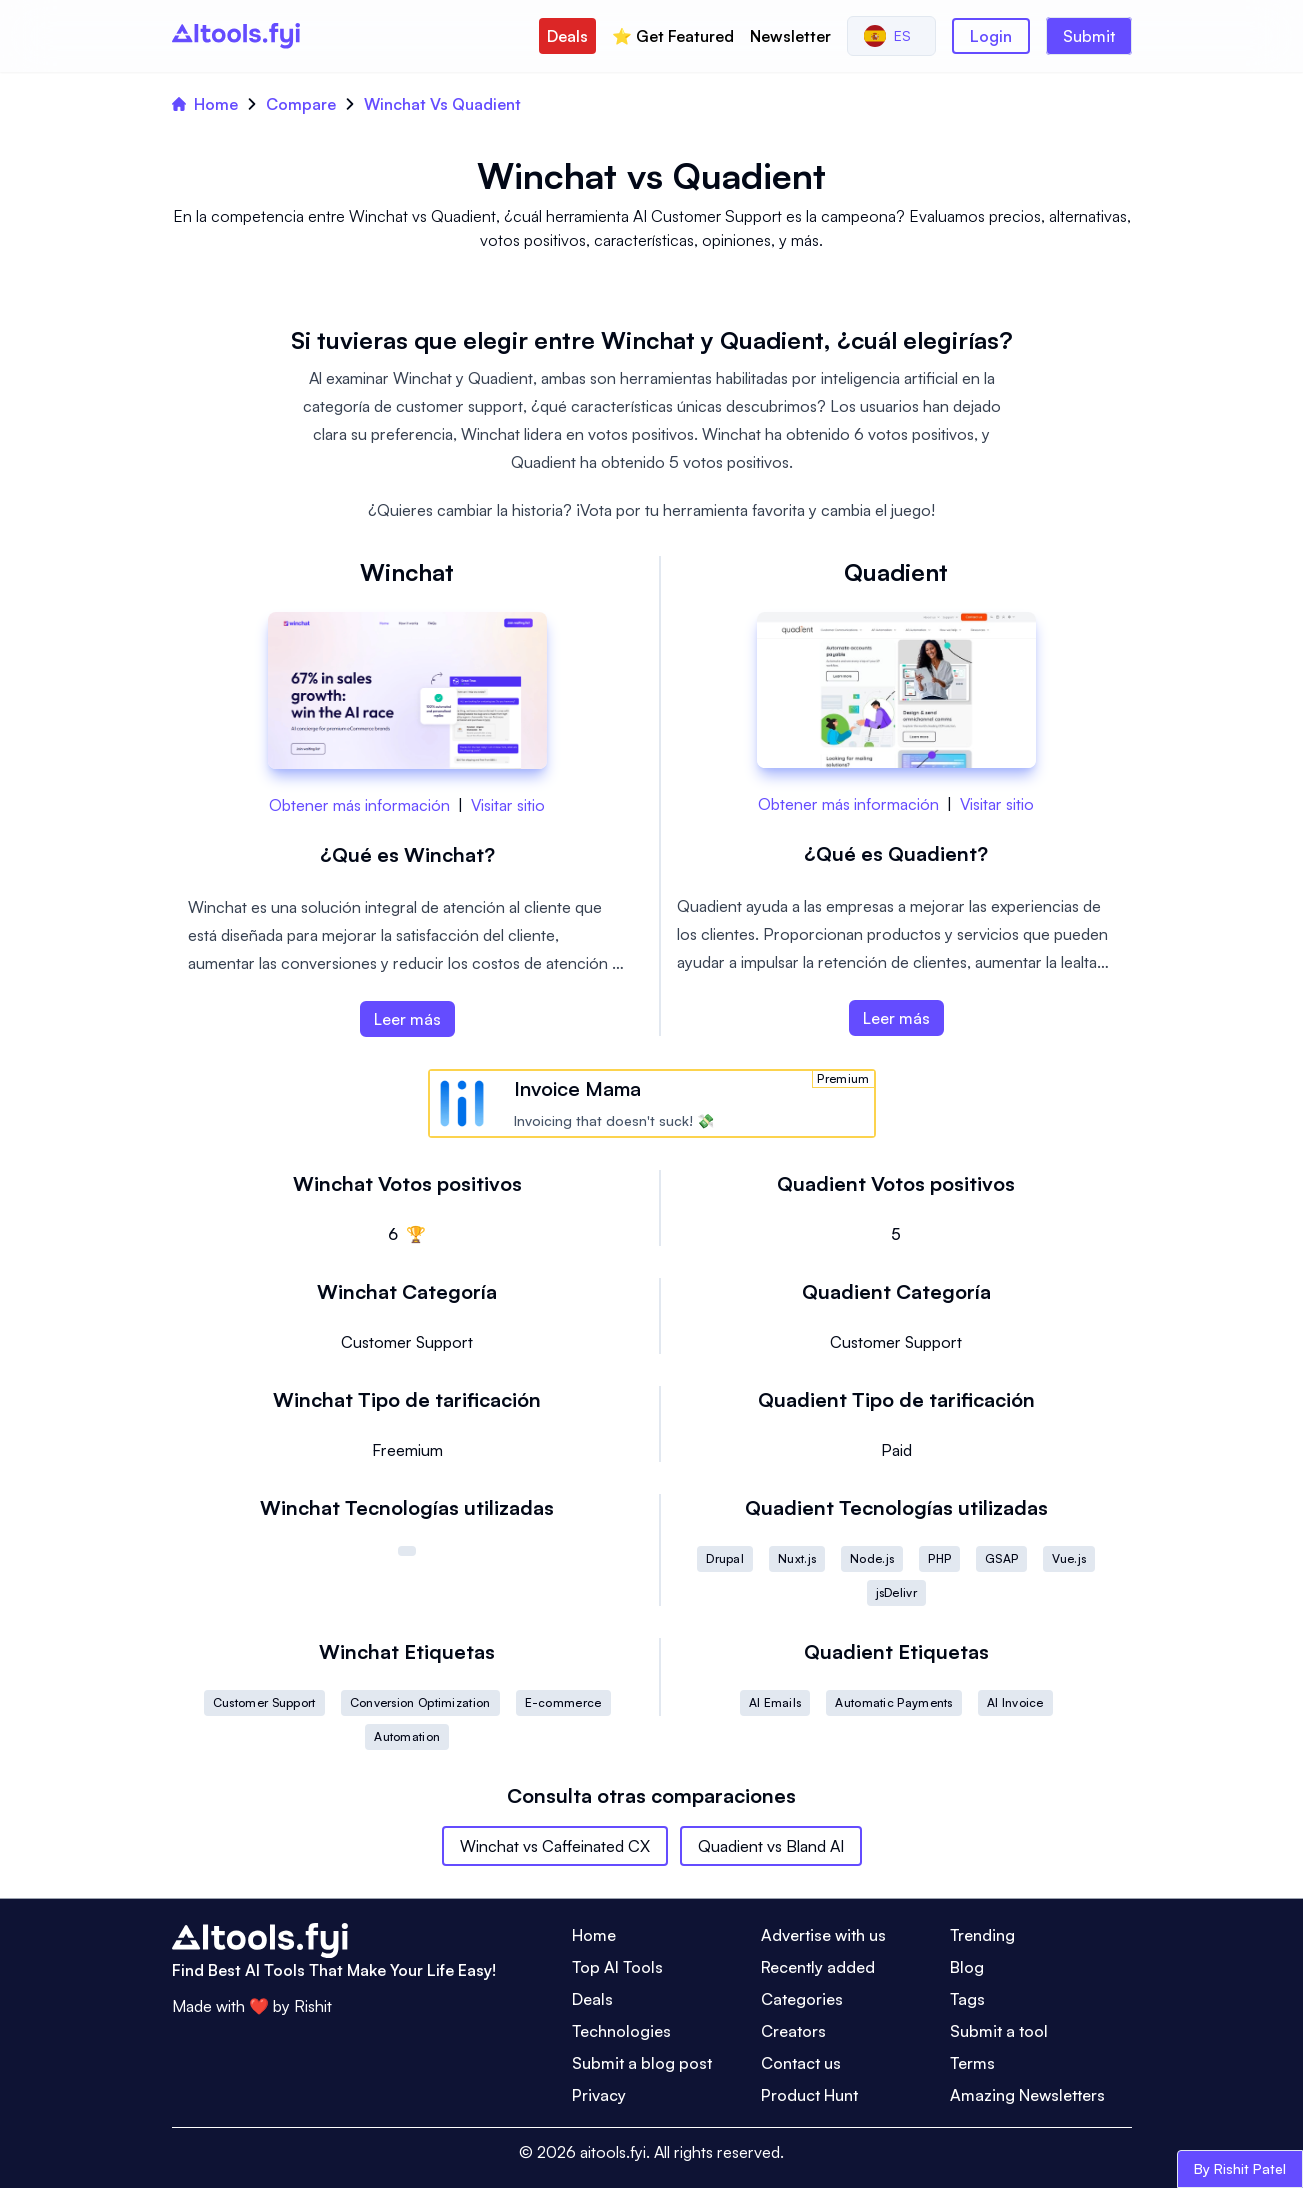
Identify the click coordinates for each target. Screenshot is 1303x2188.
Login (991, 36)
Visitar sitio (508, 805)
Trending (982, 1935)
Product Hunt (809, 2095)
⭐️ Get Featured (673, 36)
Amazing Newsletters (1027, 2095)
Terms (972, 2063)
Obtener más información (359, 805)
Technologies (621, 2031)
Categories (802, 1999)
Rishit (313, 2006)
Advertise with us (823, 1935)
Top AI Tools (617, 1967)
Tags (967, 1999)
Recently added (818, 1967)
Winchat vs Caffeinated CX (555, 1846)
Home (205, 104)
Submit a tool (999, 2031)
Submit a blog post (642, 2063)
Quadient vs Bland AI (771, 1846)
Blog (967, 1967)
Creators (793, 2031)
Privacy (599, 2095)
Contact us (801, 2063)
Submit (1089, 36)
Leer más (407, 1019)
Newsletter (790, 36)
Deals (567, 36)
